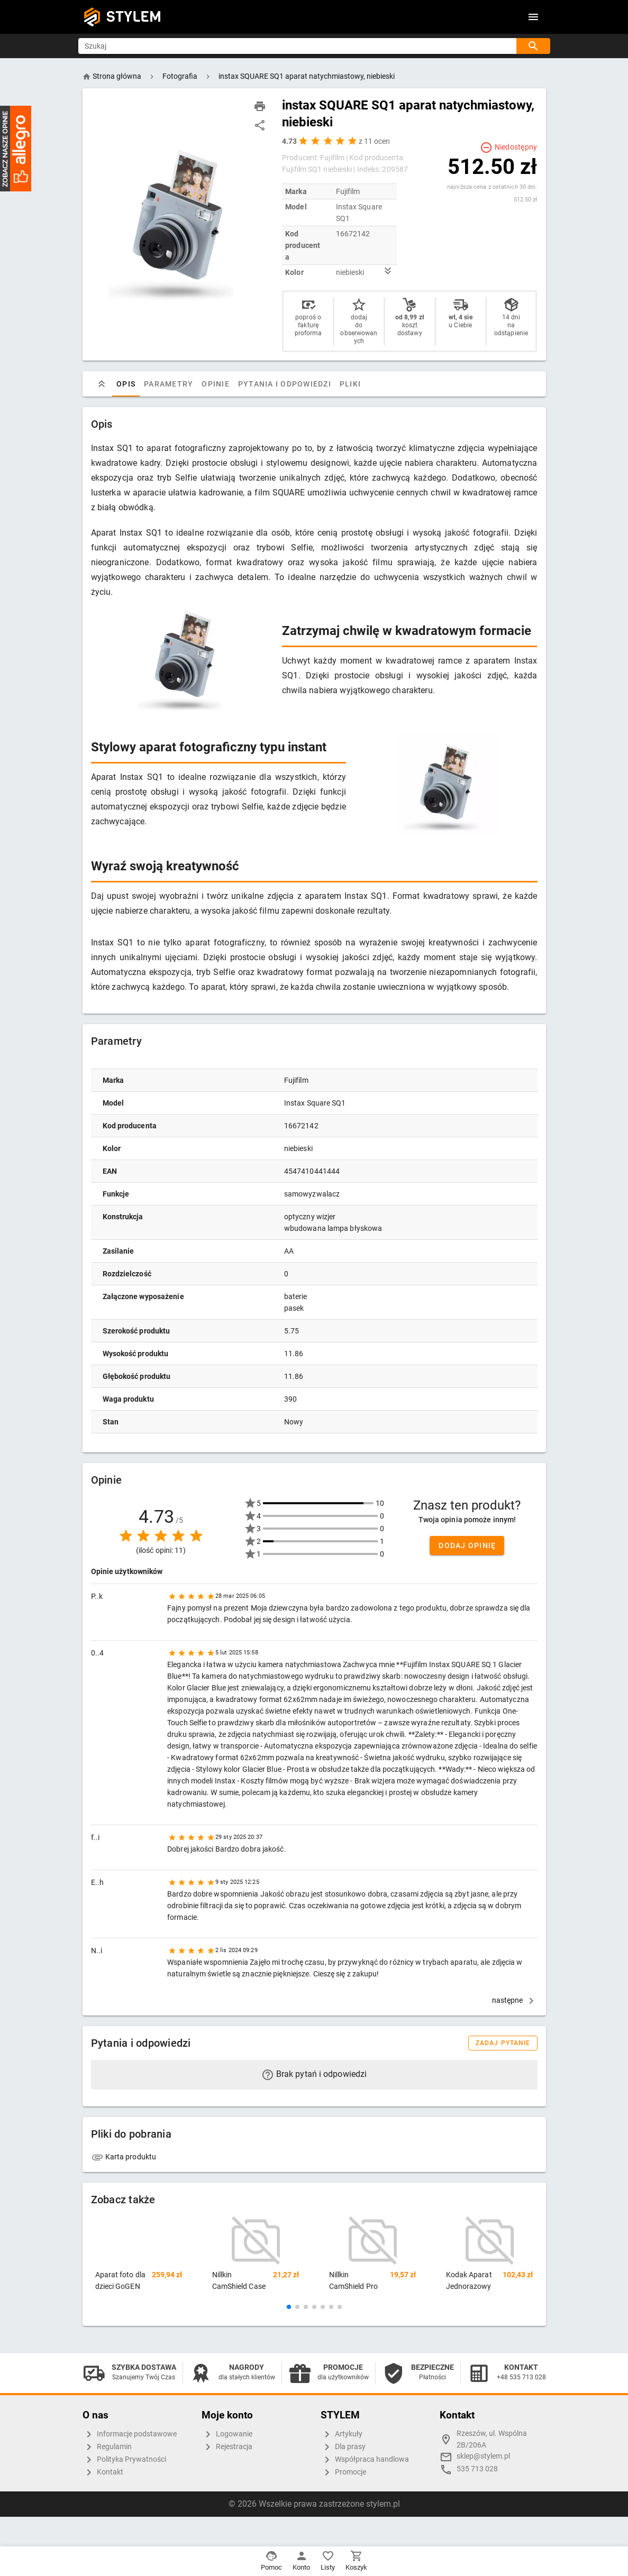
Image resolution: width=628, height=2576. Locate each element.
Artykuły (341, 2434)
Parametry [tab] (168, 384)
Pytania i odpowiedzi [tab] (284, 384)
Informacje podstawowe (130, 2434)
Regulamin (107, 2447)
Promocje (343, 2472)
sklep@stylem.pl (483, 2456)
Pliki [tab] (349, 384)
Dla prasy (343, 2447)
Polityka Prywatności (124, 2459)
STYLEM (133, 16)
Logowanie (227, 2434)
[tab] (101, 384)
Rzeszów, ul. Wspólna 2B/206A (492, 2439)
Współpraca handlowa (365, 2459)
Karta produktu (124, 2156)
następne (515, 2000)
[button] (289, 2307)
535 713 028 (477, 2468)
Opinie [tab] (216, 384)
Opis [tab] (125, 384)
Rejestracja (227, 2447)
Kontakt (103, 2472)
